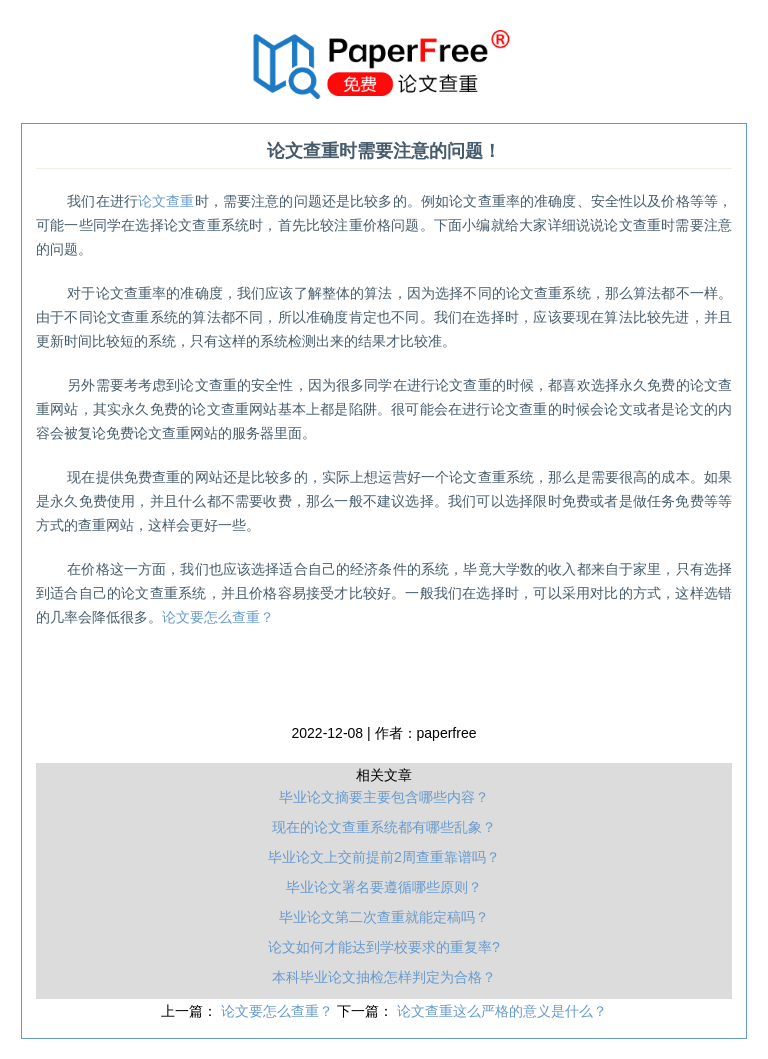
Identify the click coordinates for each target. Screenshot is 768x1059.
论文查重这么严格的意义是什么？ (502, 1011)
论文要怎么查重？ (218, 617)
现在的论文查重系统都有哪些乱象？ (384, 827)
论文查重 (166, 201)
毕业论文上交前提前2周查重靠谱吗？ (384, 857)
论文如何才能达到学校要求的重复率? (384, 947)
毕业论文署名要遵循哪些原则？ (384, 887)
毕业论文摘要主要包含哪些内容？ (384, 797)
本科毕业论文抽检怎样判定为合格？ (384, 977)
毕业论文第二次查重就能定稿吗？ (384, 917)
